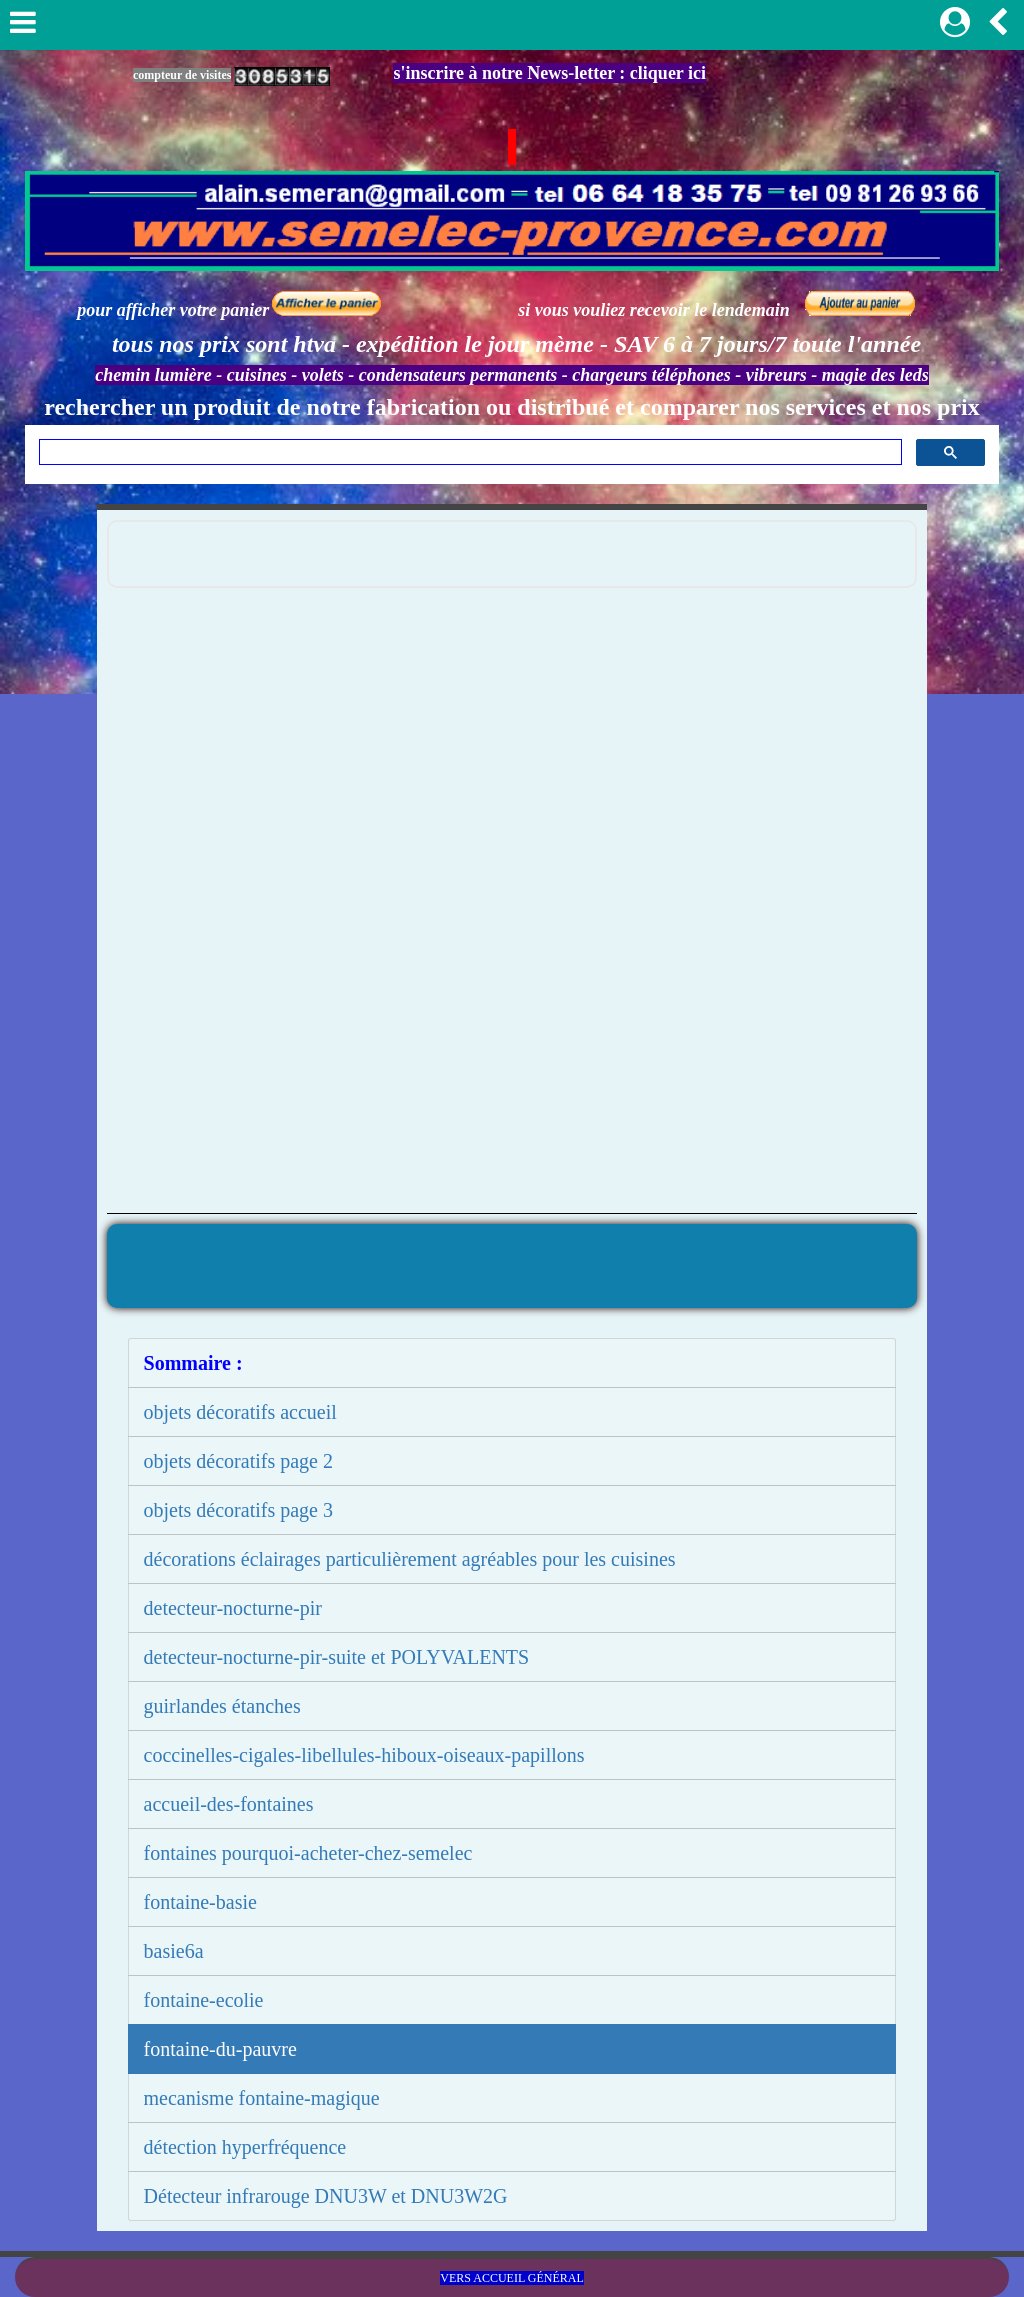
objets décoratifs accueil (240, 1412)
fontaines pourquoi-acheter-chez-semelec (308, 1853)
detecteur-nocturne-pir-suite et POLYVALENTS (337, 1657)
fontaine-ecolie (204, 2000)
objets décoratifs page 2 (238, 1461)
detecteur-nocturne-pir (233, 1608)
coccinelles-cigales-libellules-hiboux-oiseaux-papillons (364, 1755)
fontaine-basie (200, 1902)
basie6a (174, 1951)
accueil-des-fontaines (229, 1804)
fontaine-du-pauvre (220, 2049)
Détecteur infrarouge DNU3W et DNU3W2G (326, 2196)
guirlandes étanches (222, 1706)
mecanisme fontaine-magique (262, 2098)
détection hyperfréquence (245, 2147)
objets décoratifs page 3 (238, 1510)
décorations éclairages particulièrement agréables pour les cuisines (410, 1559)
